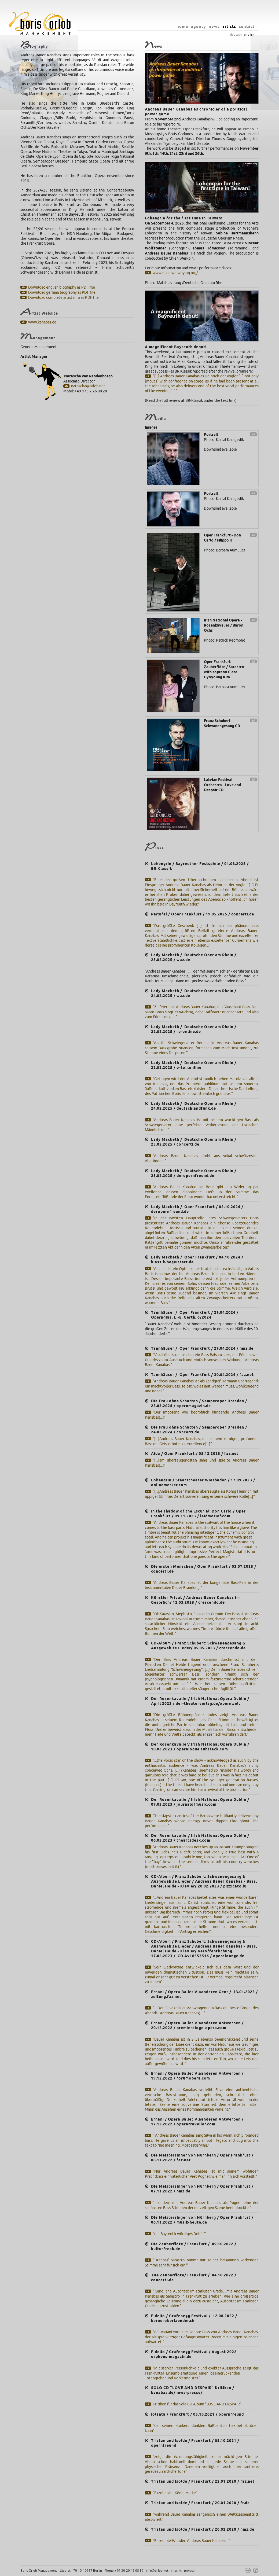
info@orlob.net (157, 2570)
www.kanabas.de (42, 322)
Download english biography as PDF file (61, 287)
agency (198, 26)
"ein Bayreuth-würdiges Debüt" (179, 2234)
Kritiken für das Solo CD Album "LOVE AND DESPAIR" (197, 2404)
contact (247, 26)
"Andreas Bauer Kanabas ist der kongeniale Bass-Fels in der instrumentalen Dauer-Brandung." (202, 1585)
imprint (176, 2570)
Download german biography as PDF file (62, 292)
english (249, 34)
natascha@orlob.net (88, 386)
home (182, 26)
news (214, 26)
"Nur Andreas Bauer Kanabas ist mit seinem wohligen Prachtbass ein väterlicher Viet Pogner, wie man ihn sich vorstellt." (202, 2174)
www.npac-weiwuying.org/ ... (177, 273)
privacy (189, 2570)
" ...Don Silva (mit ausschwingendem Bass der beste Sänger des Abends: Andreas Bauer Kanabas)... (202, 2010)
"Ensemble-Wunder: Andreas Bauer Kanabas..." (191, 2540)
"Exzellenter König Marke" (175, 2493)
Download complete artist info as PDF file (63, 297)
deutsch (236, 34)
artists (229, 26)
